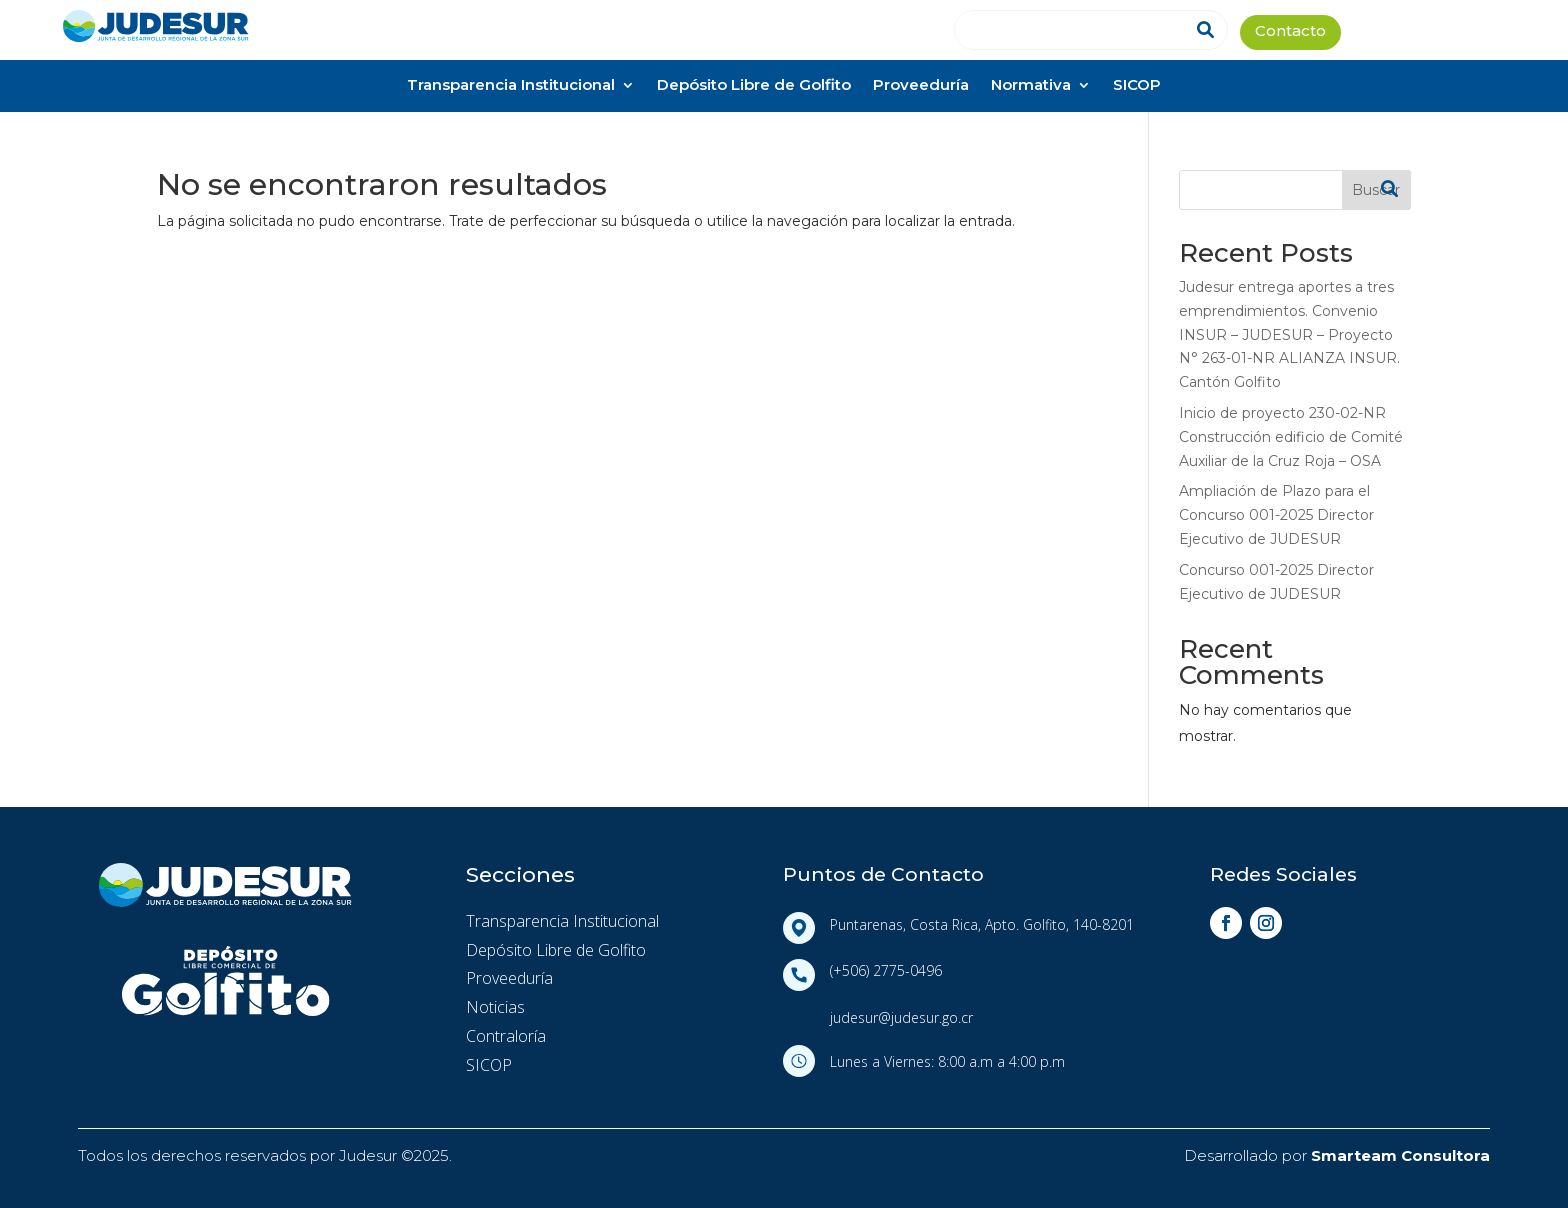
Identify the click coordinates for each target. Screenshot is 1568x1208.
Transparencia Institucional (511, 86)
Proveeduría (921, 86)
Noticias (495, 1007)
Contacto (1290, 32)
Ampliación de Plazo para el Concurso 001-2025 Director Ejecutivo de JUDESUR (1276, 515)
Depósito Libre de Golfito (754, 86)
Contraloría (506, 1036)
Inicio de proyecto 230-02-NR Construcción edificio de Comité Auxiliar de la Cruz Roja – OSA (1291, 437)
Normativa (1031, 86)
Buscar (1376, 190)
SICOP (1137, 86)
